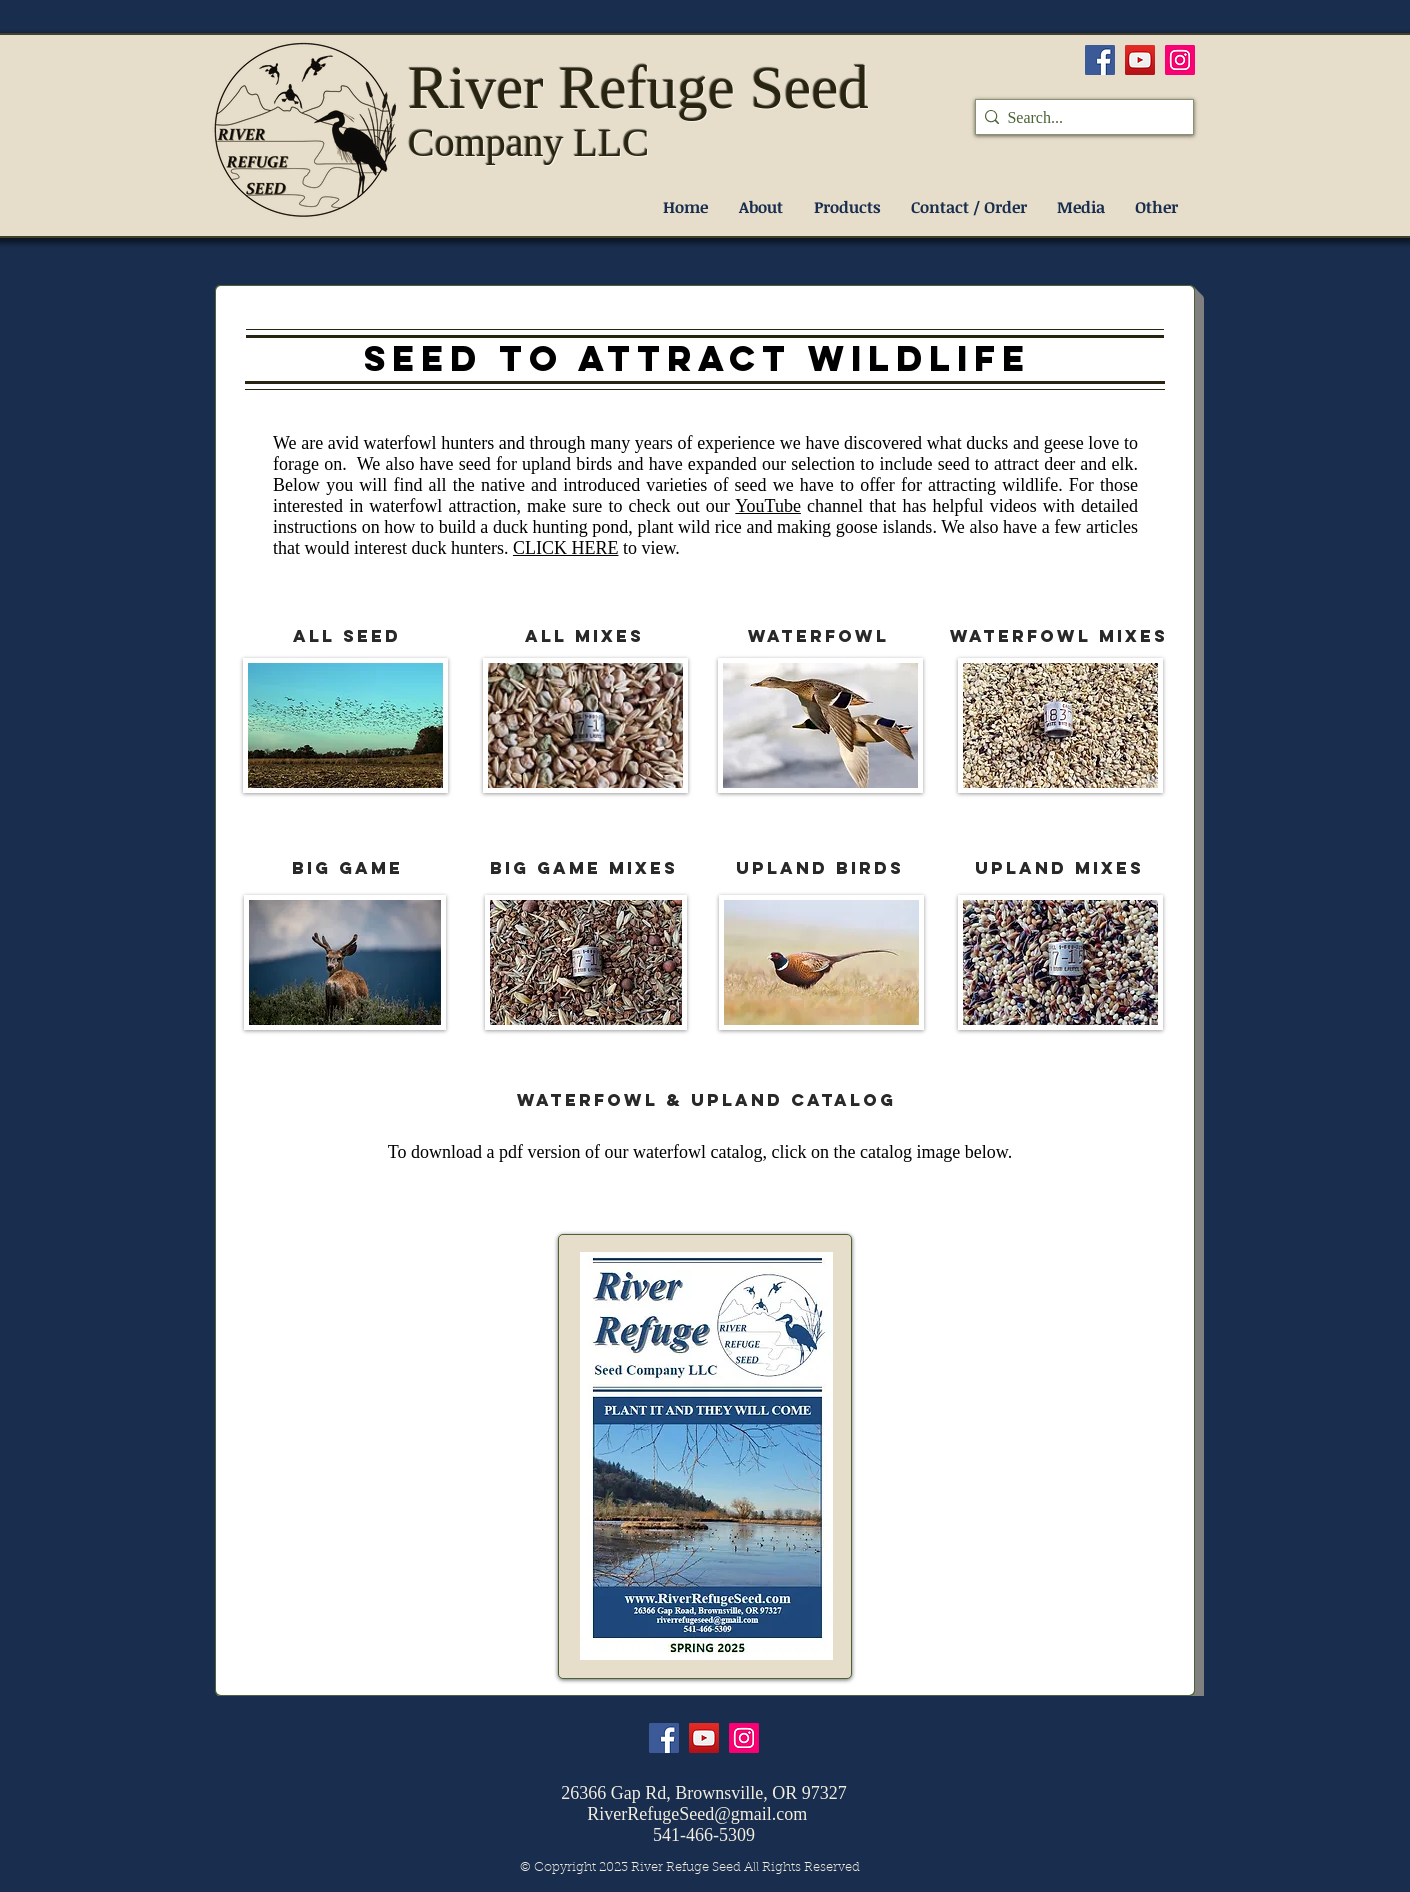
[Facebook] (1100, 60)
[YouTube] (1140, 60)
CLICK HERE (566, 548)
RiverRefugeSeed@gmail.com (697, 1814)
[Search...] (1079, 118)
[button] (847, 207)
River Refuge (579, 87)
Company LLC (528, 142)
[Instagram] (1180, 60)
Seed (809, 87)
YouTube (768, 506)
